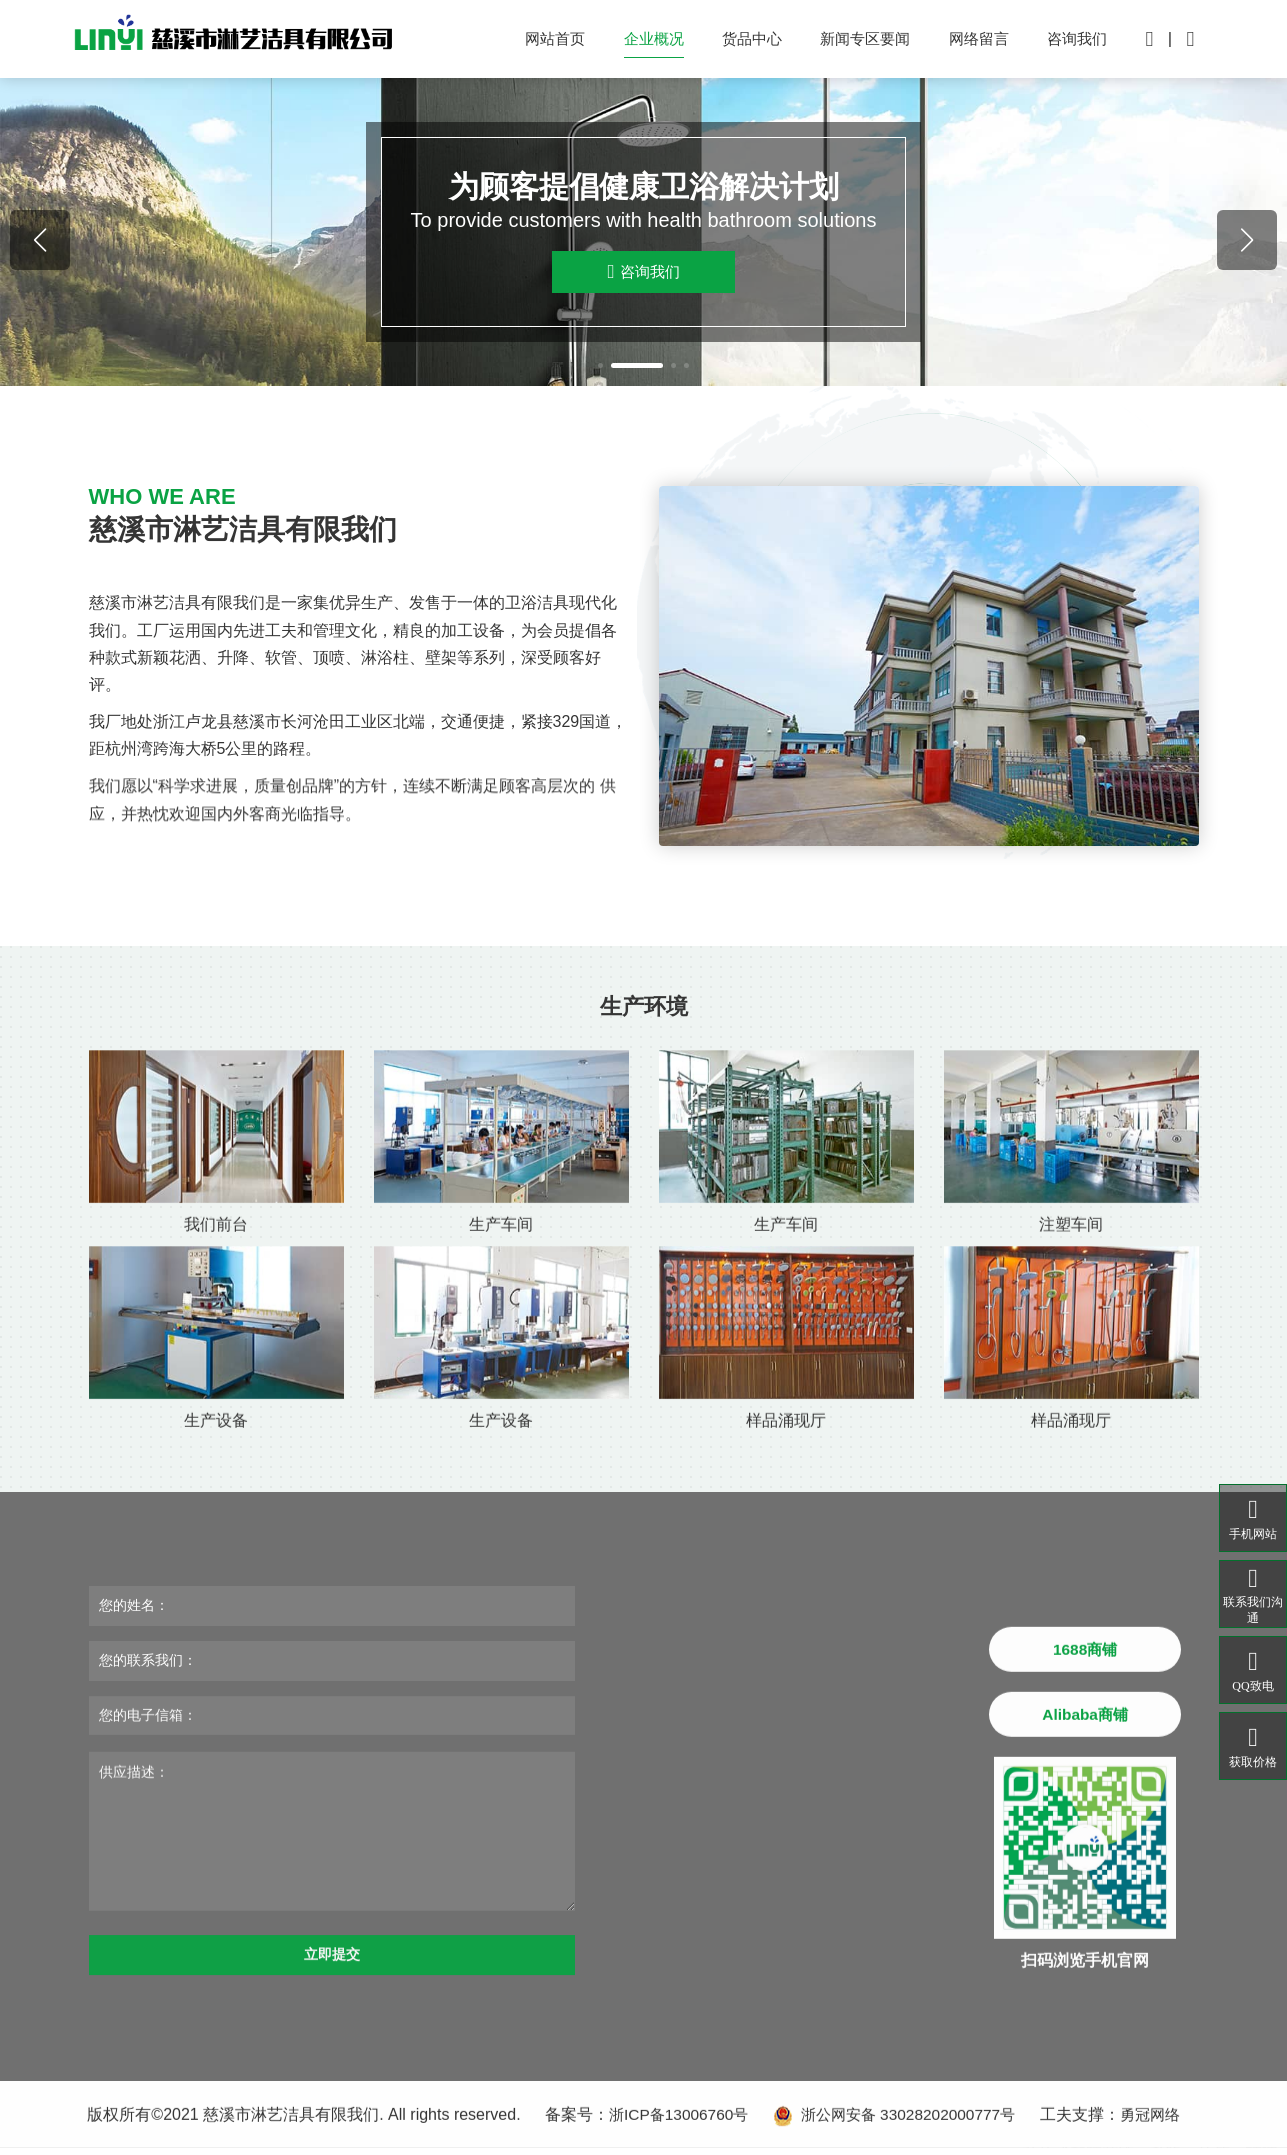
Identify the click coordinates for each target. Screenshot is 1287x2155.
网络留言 (972, 42)
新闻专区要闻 (854, 42)
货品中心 (735, 42)
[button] (596, 372)
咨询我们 (1074, 42)
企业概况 (633, 42)
